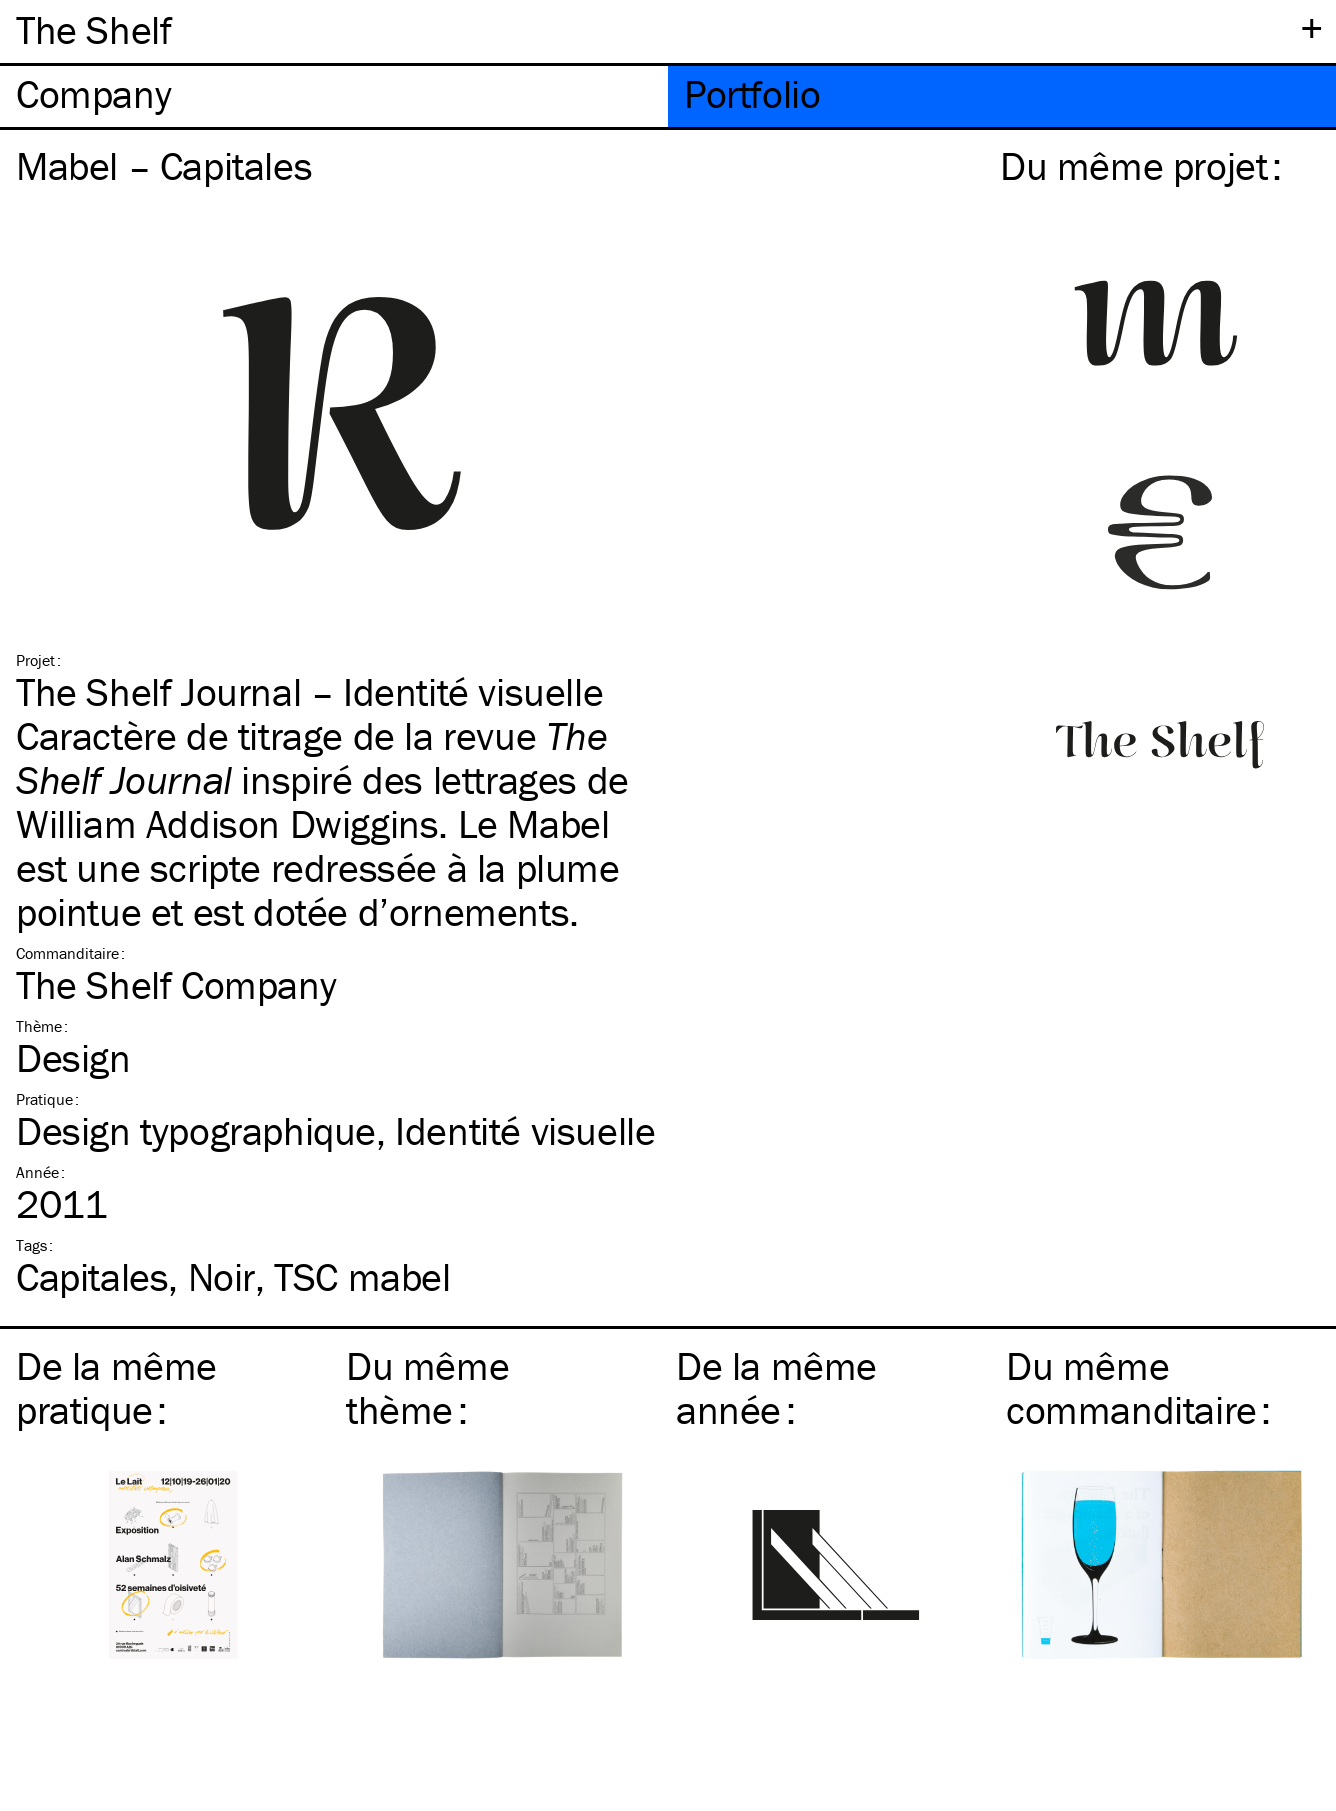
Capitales (92, 1276)
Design (73, 1057)
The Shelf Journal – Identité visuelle (309, 691)
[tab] (334, 96)
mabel (362, 1276)
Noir (221, 1276)
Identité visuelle (525, 1130)
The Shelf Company (176, 984)
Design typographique (196, 1130)
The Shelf (93, 29)
